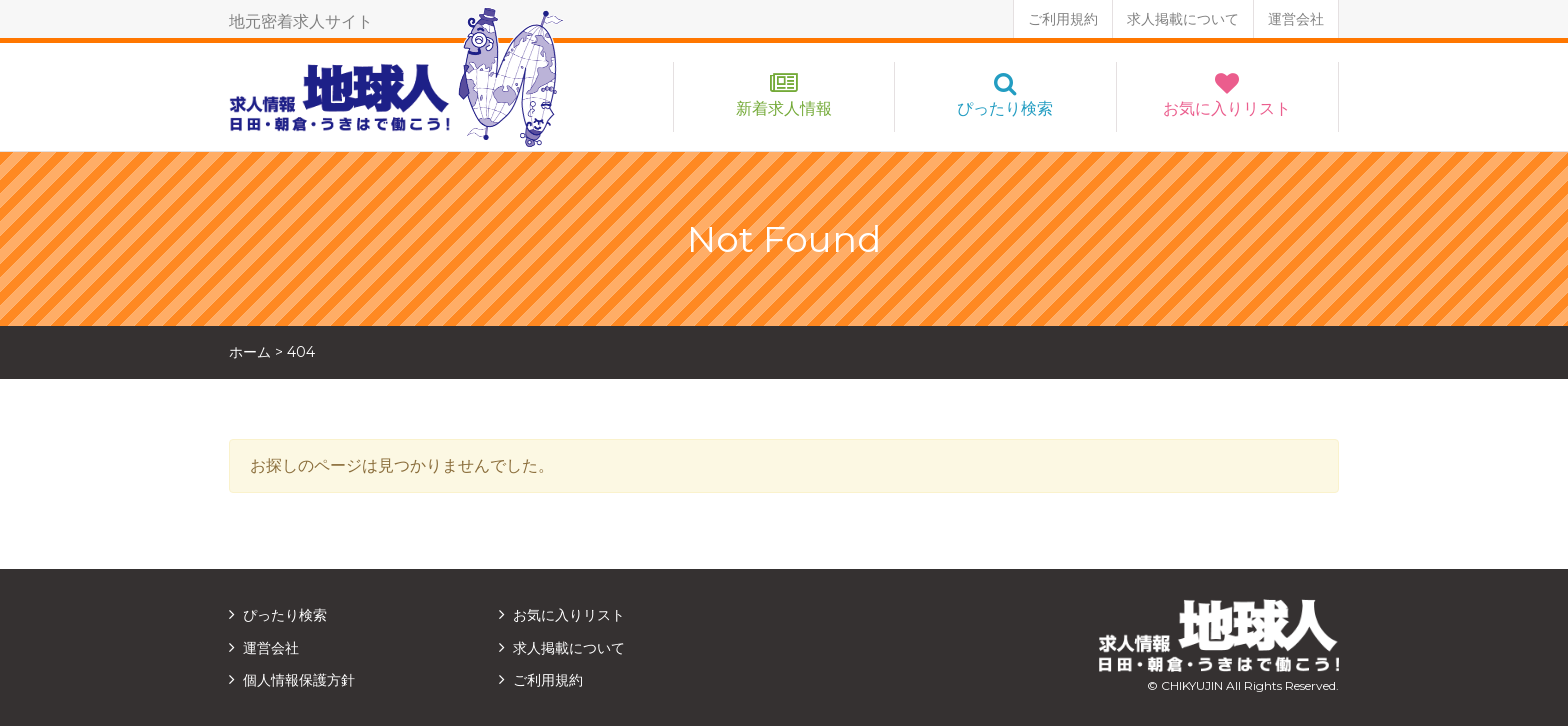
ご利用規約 (1063, 19)
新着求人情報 (784, 108)
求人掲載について (1183, 19)
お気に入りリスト (1227, 108)
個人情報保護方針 (299, 680)
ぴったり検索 (1005, 108)
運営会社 (1296, 19)
